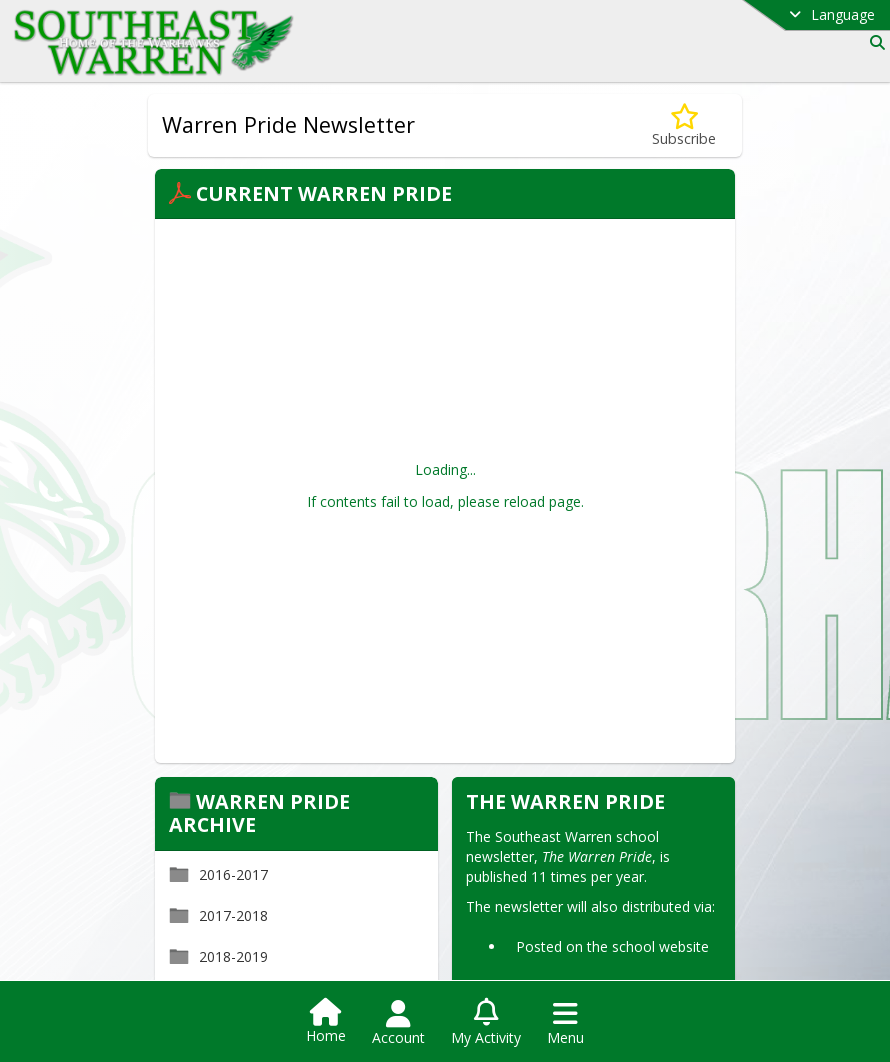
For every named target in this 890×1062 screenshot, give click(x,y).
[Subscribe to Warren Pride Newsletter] (684, 125)
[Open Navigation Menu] (565, 1023)
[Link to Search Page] (873, 42)
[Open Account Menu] (398, 1023)
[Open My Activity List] (486, 1023)
